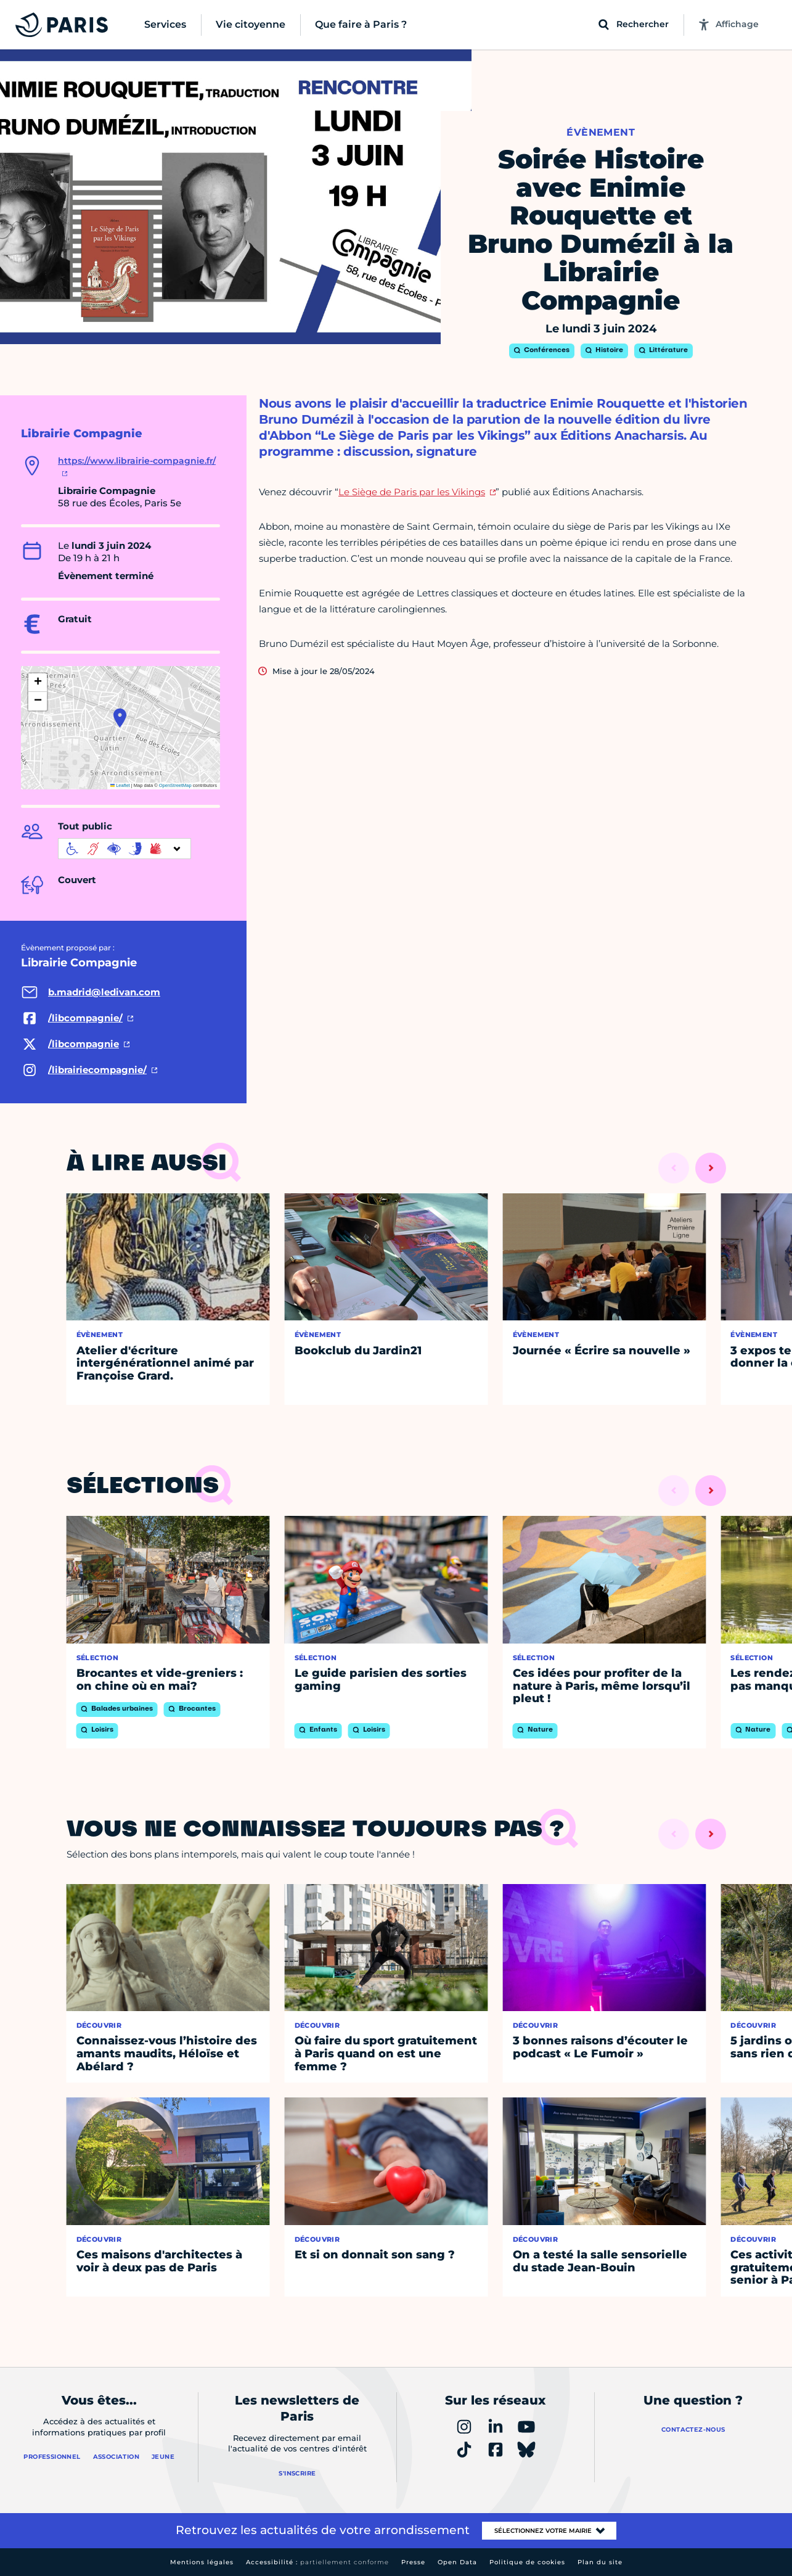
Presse (413, 2562)
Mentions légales (202, 2562)
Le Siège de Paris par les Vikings (411, 492)
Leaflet (120, 785)
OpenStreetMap (175, 785)
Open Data (457, 2562)
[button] (119, 718)
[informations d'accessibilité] (124, 848)
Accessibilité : (317, 2562)
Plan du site (600, 2562)
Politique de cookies (527, 2562)
